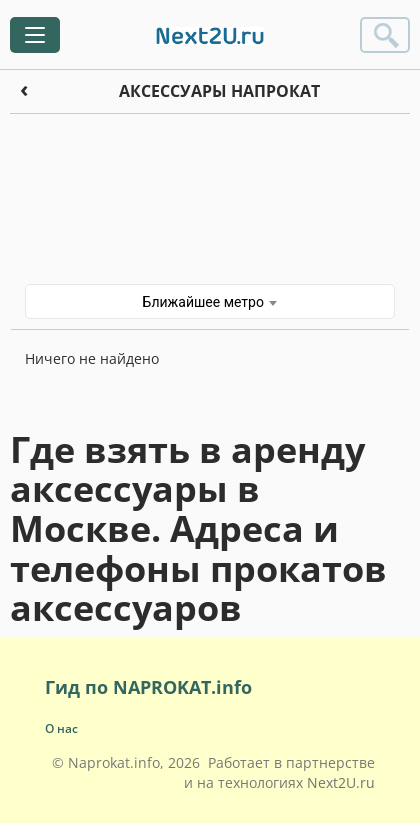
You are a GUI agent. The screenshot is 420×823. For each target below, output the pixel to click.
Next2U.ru (341, 782)
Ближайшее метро (210, 302)
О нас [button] (61, 728)
